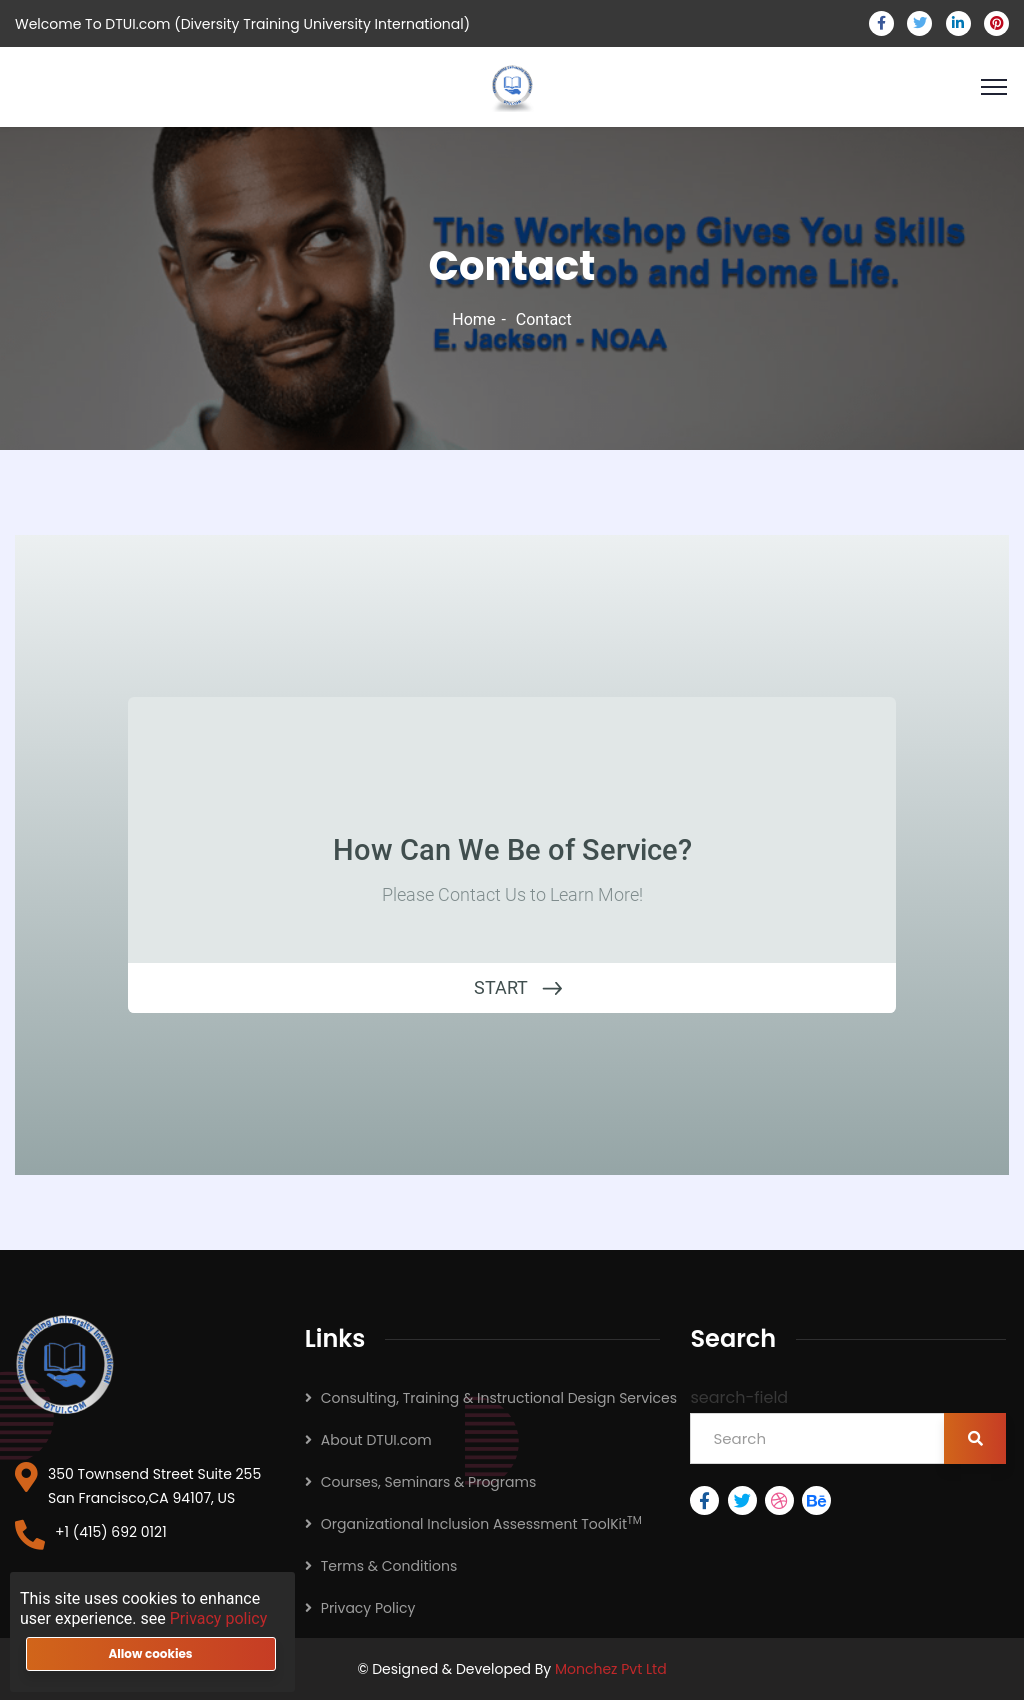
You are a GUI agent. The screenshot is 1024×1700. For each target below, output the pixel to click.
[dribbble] (781, 1500)
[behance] (818, 1500)
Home (473, 319)
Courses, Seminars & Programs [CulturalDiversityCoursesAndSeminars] (428, 1482)
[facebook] (881, 23)
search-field (739, 1397)
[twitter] (919, 23)
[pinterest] (996, 23)
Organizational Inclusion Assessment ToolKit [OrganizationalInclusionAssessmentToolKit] (481, 1524)
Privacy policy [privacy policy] (219, 1618)
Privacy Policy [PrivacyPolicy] (368, 1608)
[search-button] (975, 1438)
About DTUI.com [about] (376, 1440)
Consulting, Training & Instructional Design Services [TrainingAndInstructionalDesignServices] (499, 1398)
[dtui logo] (65, 1365)
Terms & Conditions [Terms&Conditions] (389, 1566)
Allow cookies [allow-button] (150, 1653)
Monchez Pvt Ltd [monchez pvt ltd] (611, 1669)
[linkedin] (958, 23)
